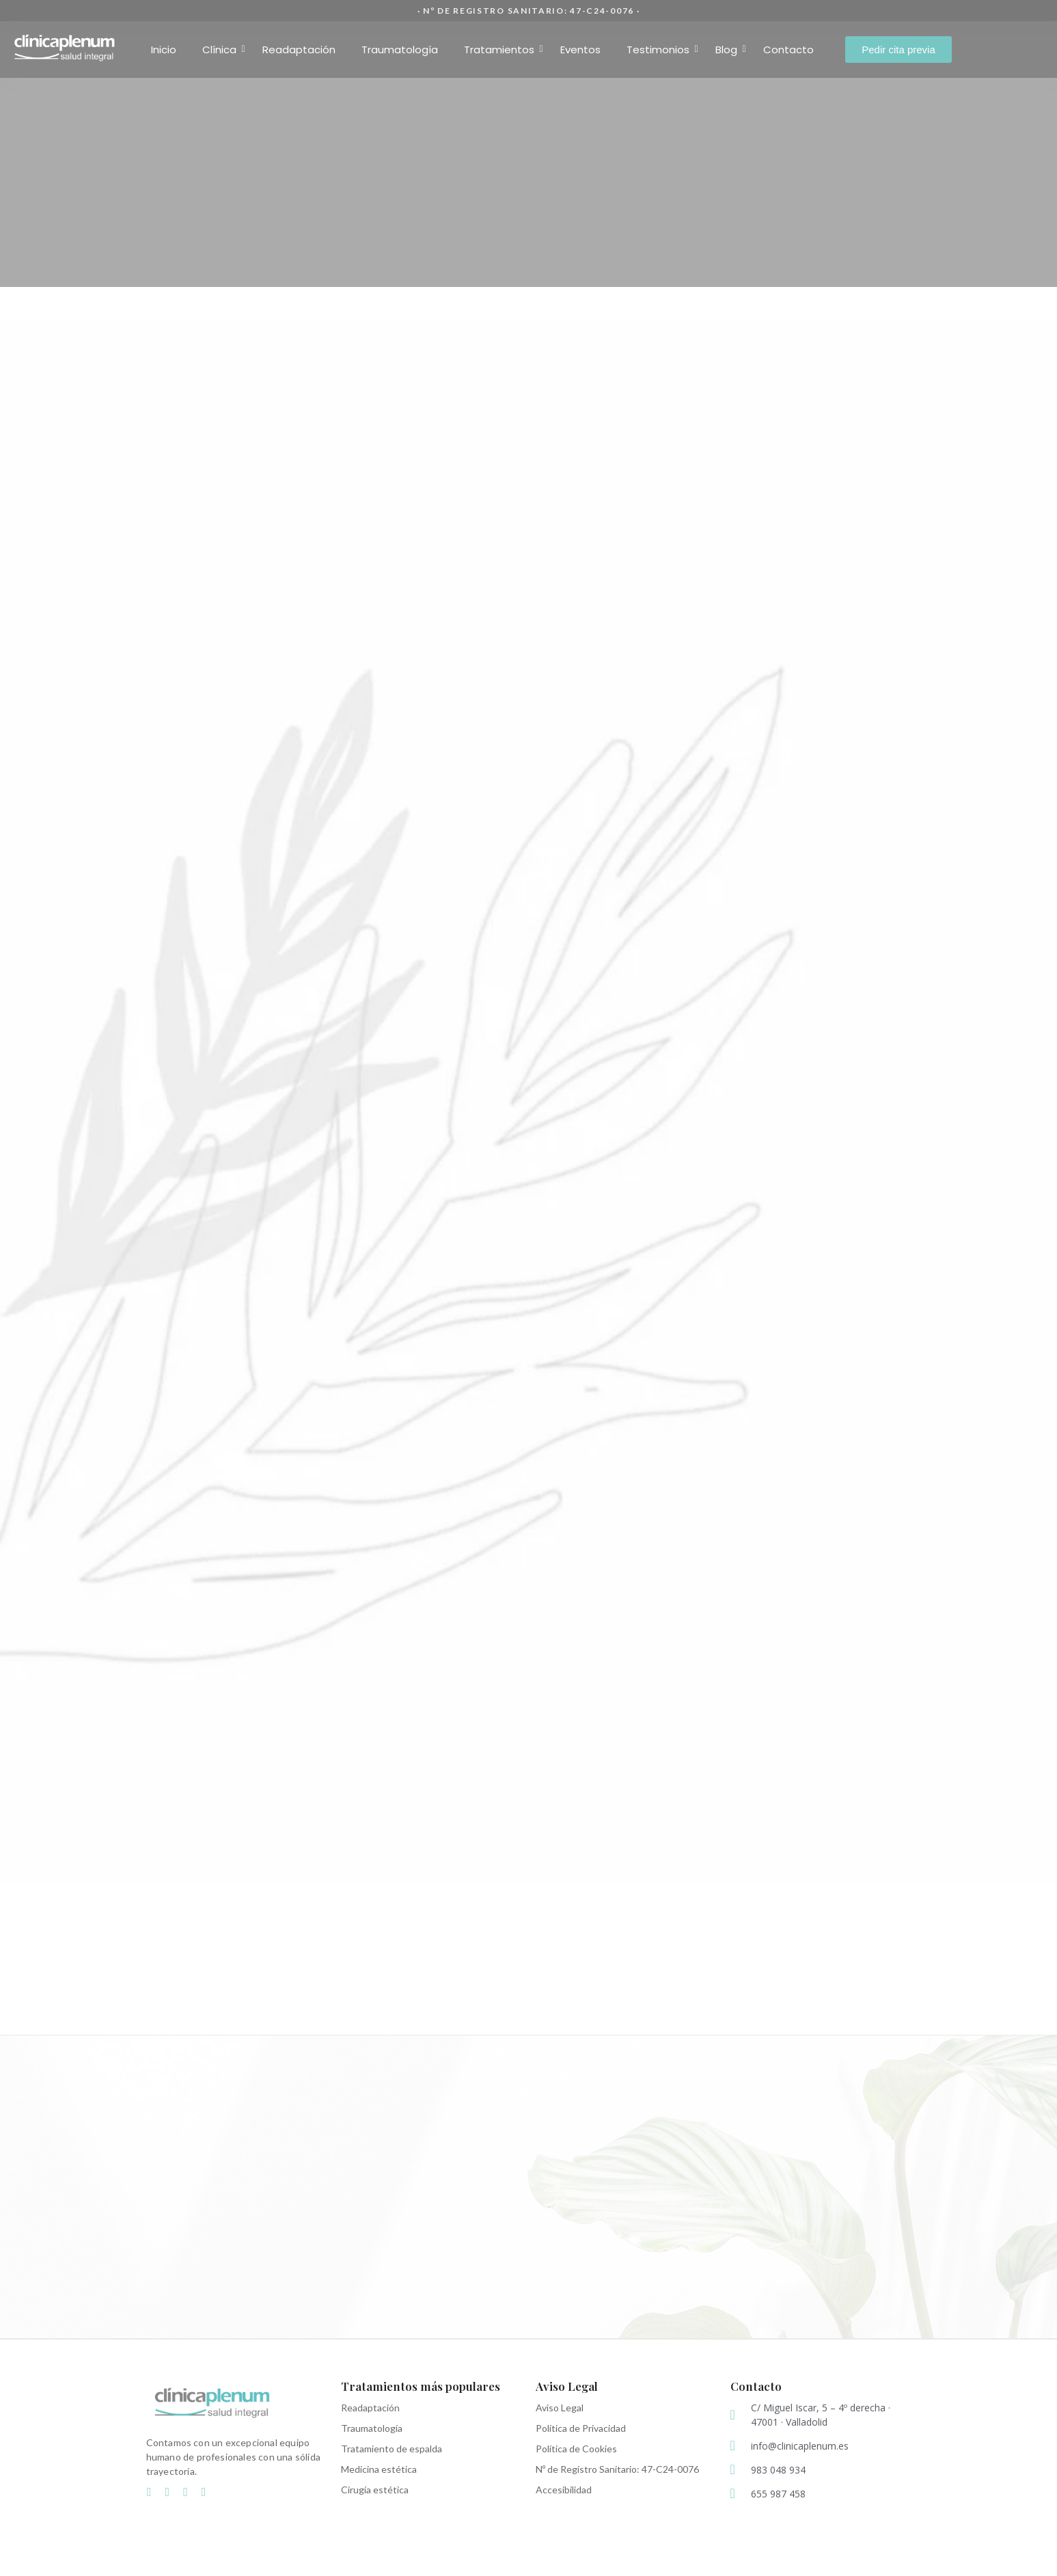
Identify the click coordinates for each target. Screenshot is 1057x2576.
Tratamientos (503, 49)
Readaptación (298, 49)
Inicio (163, 49)
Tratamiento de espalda (391, 2448)
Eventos (580, 49)
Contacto (788, 49)
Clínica (223, 49)
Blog (730, 49)
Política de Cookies (576, 2448)
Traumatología (399, 49)
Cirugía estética (375, 2489)
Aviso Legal (560, 2407)
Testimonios (662, 49)
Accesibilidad (564, 2489)
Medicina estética (379, 2469)
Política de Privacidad (581, 2428)
